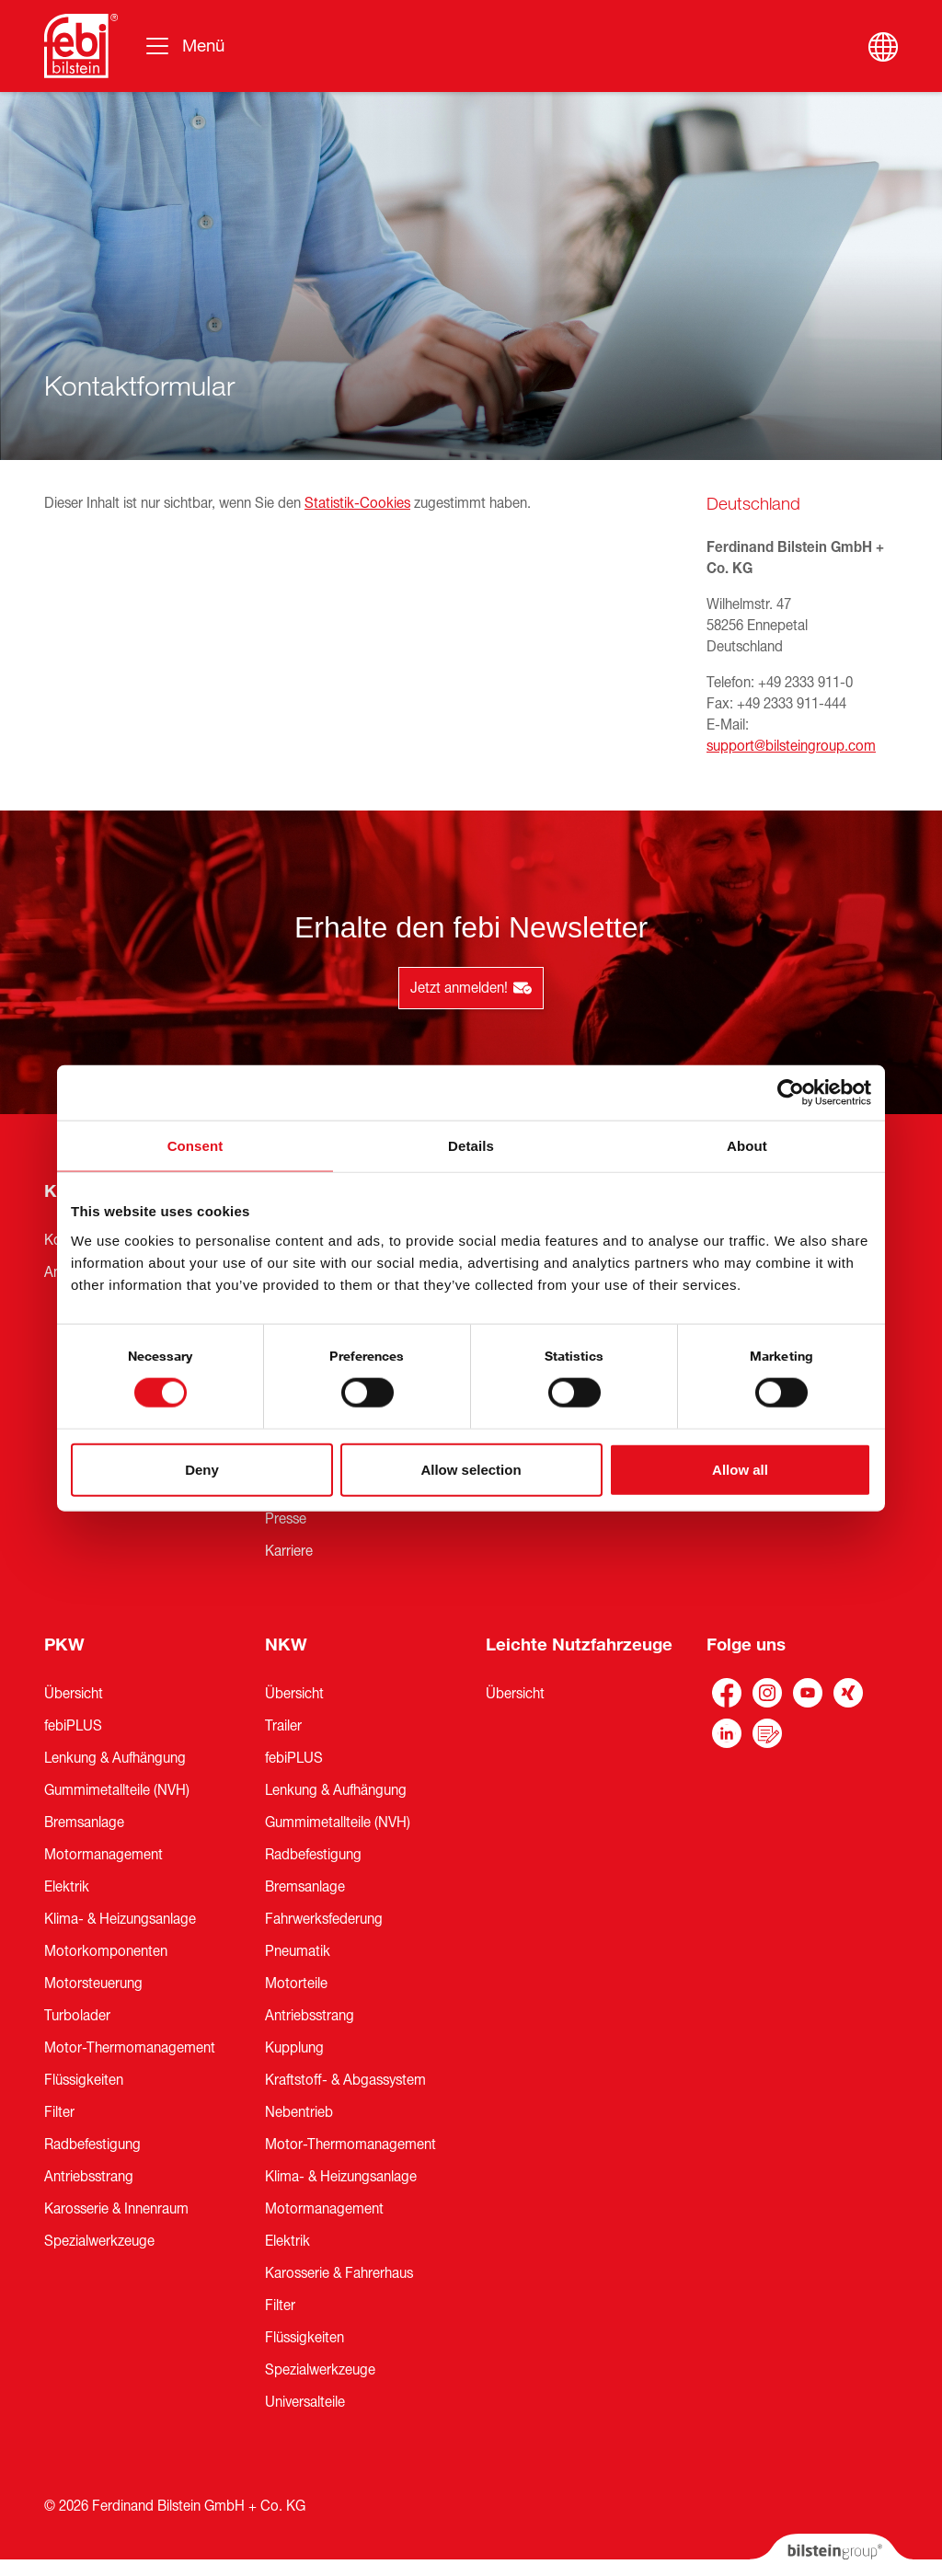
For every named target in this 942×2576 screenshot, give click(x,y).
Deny (202, 1469)
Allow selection (470, 1469)
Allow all (740, 1469)
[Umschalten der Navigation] (184, 46)
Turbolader (77, 2015)
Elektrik (66, 1887)
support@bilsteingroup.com (791, 746)
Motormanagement (103, 1854)
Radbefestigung (92, 2144)
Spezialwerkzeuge (99, 2241)
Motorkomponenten (105, 1951)
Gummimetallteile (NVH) (117, 1790)
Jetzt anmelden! (471, 988)
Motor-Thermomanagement (129, 2048)
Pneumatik (297, 1951)
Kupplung (294, 2048)
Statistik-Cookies (357, 503)
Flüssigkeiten (83, 2080)
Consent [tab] (195, 1146)
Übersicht (73, 1693)
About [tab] (747, 1146)
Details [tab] (471, 1146)
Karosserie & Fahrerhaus (339, 2273)
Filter (59, 2112)
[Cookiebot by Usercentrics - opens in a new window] (790, 1093)
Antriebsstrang (88, 2176)
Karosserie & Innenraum (116, 2209)
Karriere (289, 1551)
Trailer (283, 1726)
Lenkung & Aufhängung (115, 1758)
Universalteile (305, 2402)
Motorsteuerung (93, 1983)
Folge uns (746, 1645)
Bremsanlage (84, 1822)
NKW (286, 1645)
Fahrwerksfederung (324, 1919)
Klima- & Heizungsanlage (120, 1919)
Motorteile (296, 1983)
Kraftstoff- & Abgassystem (345, 2080)
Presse (285, 1519)
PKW (64, 1645)
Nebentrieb (299, 2112)
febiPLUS (73, 1726)
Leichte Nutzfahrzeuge (579, 1645)
